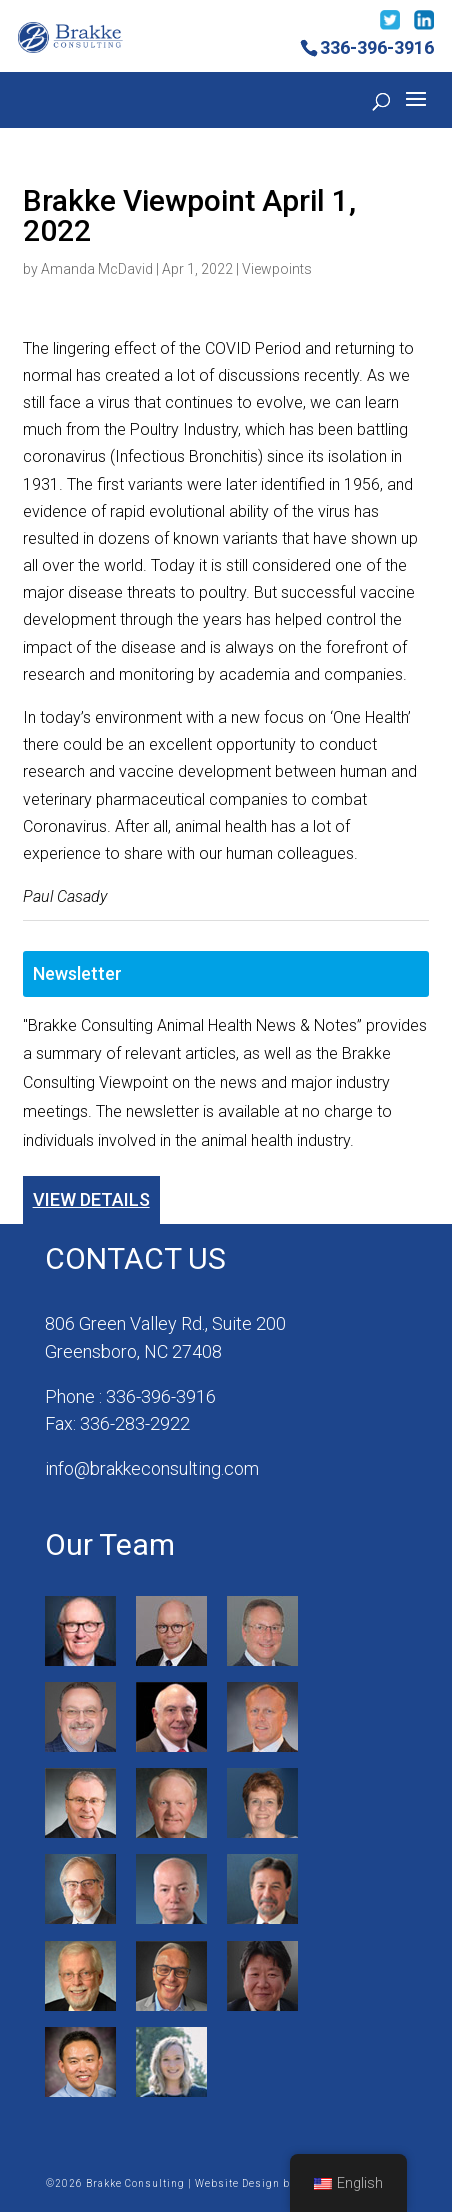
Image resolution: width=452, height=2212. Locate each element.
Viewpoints (277, 269)
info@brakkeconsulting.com (152, 1468)
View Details (91, 1199)
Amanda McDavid (97, 269)
